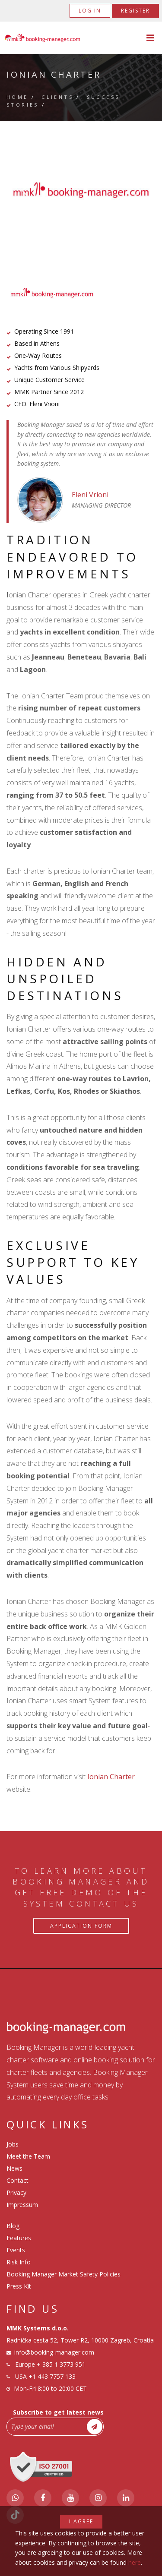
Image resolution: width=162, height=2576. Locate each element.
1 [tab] (68, 209)
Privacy (16, 2192)
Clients (57, 97)
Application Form (81, 1925)
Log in (90, 10)
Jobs (12, 2144)
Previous (24, 190)
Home (17, 97)
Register (135, 10)
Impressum (22, 2204)
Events (15, 2250)
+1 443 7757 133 (52, 2376)
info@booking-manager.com (54, 2352)
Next (138, 190)
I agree (81, 2521)
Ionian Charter (111, 1776)
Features (18, 2238)
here (134, 2562)
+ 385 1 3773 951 (61, 2364)
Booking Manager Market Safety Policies (63, 2274)
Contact (17, 2180)
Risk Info (18, 2262)
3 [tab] (94, 209)
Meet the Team (28, 2156)
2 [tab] (81, 209)
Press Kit (18, 2286)
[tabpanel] (81, 190)
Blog (12, 2226)
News (14, 2168)
